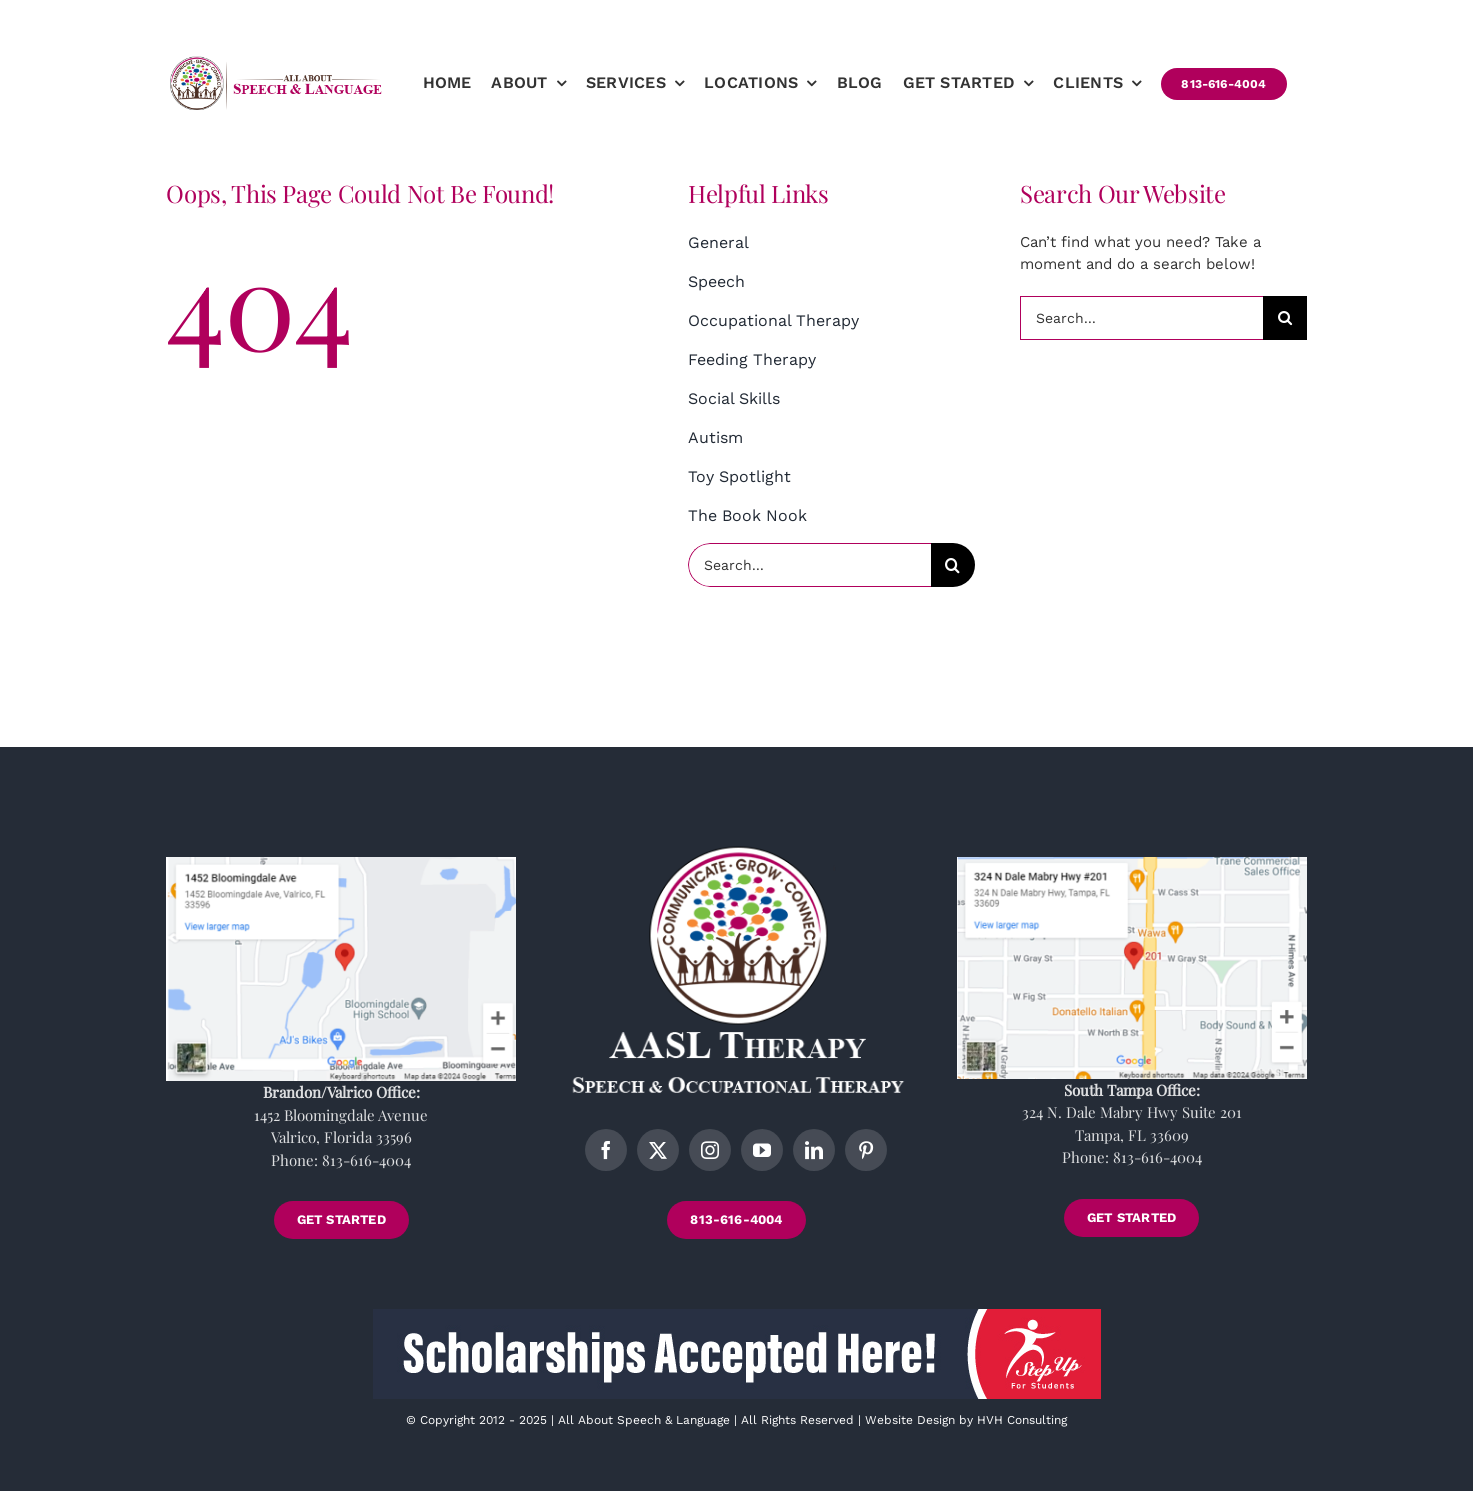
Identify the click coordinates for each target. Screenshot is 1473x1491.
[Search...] (809, 565)
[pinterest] (866, 1150)
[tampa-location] (1132, 864)
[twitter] (658, 1150)
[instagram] (710, 1150)
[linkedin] (814, 1150)
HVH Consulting (1022, 1420)
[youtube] (762, 1150)
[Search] (953, 565)
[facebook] (606, 1150)
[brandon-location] (341, 864)
